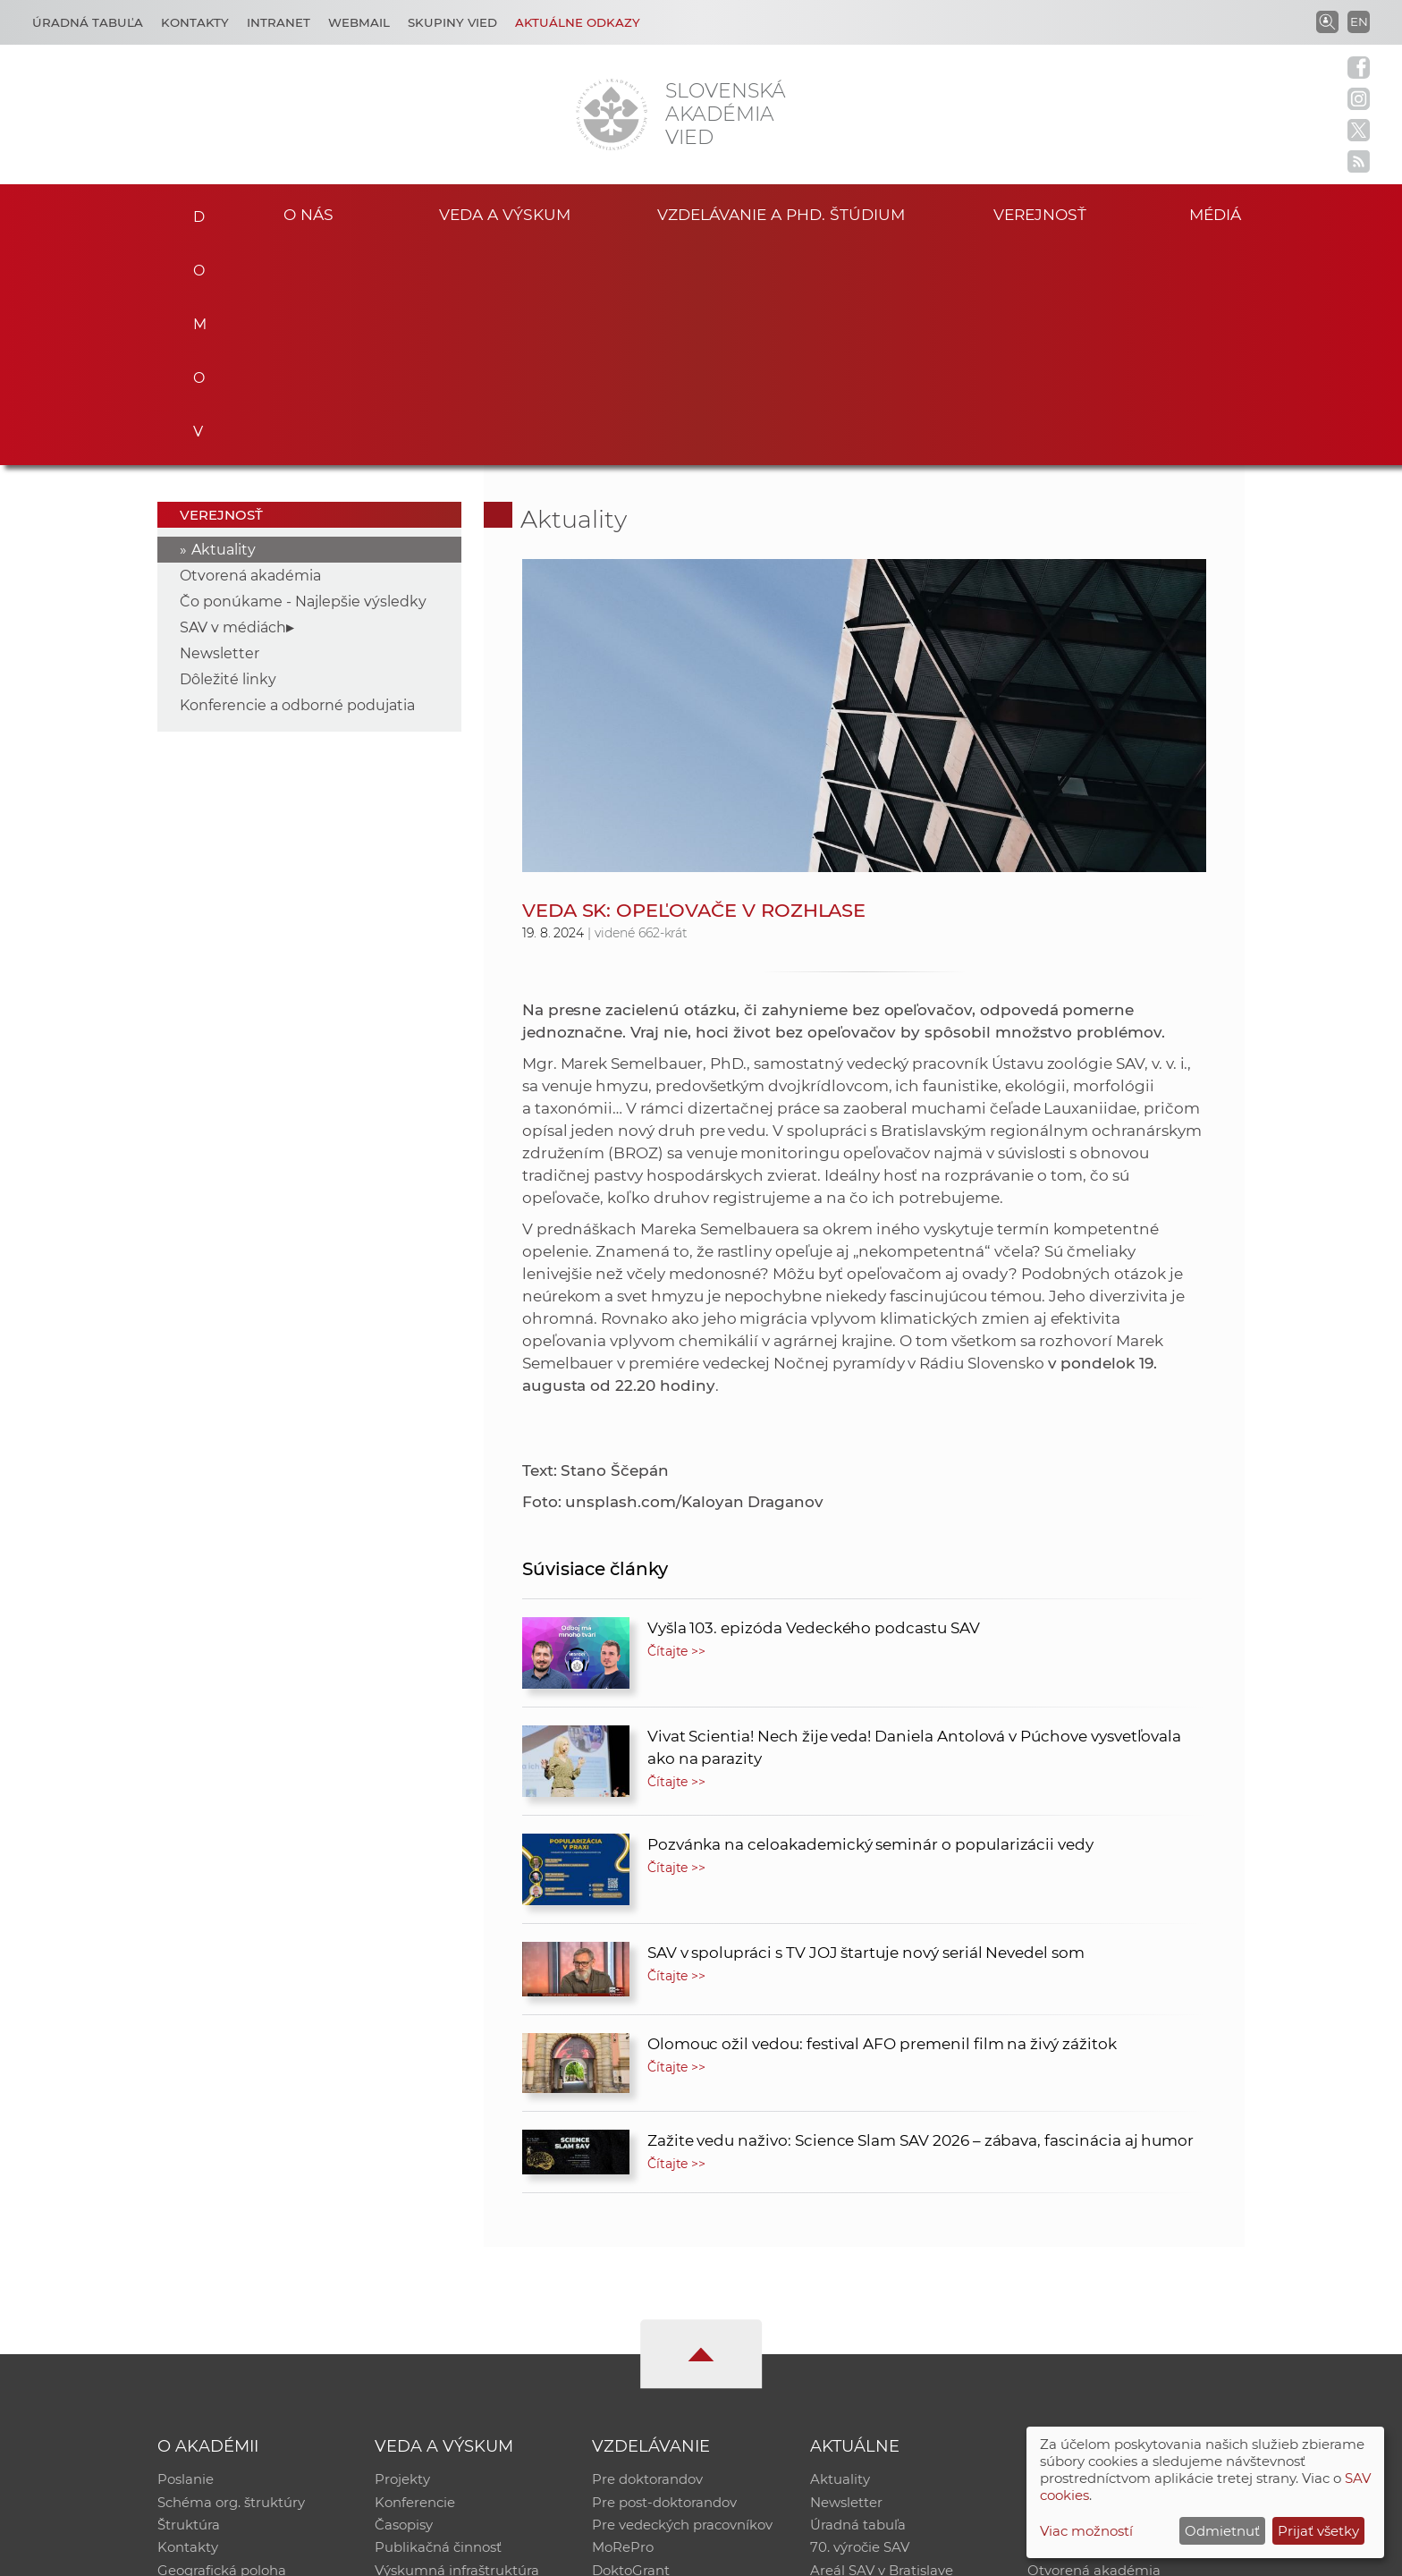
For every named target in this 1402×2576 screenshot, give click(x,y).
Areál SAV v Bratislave (881, 2351)
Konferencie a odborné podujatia (297, 483)
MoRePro (623, 2327)
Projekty (402, 2258)
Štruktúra (188, 2304)
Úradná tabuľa (858, 2304)
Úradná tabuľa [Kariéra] (87, 22)
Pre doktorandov (647, 2258)
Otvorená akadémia (250, 353)
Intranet (278, 22)
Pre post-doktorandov (664, 2281)
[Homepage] (611, 114)
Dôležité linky (228, 457)
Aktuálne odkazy (577, 22)
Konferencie (415, 2281)
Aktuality (223, 327)
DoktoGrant (631, 2351)
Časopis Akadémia (1089, 2327)
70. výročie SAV (859, 2327)
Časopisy (404, 2304)
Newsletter (219, 431)
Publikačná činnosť (438, 2327)
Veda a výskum (504, 213)
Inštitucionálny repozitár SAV (1123, 2258)
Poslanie (185, 2258)
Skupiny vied (452, 22)
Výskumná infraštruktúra (457, 2351)
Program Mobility (649, 2374)
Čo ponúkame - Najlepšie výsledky (303, 379)
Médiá (1218, 213)
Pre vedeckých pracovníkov (682, 2304)
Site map (965, 2554)
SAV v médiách (233, 405)
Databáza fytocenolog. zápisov (1128, 2304)
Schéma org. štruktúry (231, 2281)
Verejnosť (1040, 213)
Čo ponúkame (857, 2374)
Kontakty (195, 22)
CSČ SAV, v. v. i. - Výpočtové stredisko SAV (424, 2554)
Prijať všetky (1318, 2530)
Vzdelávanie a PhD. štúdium (780, 213)
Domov (193, 211)
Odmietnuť (1222, 2530)
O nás (308, 213)
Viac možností (1086, 2530)
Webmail (359, 22)
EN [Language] (1359, 21)
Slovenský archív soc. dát (1108, 2281)
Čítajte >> (676, 1429)
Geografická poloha (221, 2351)
